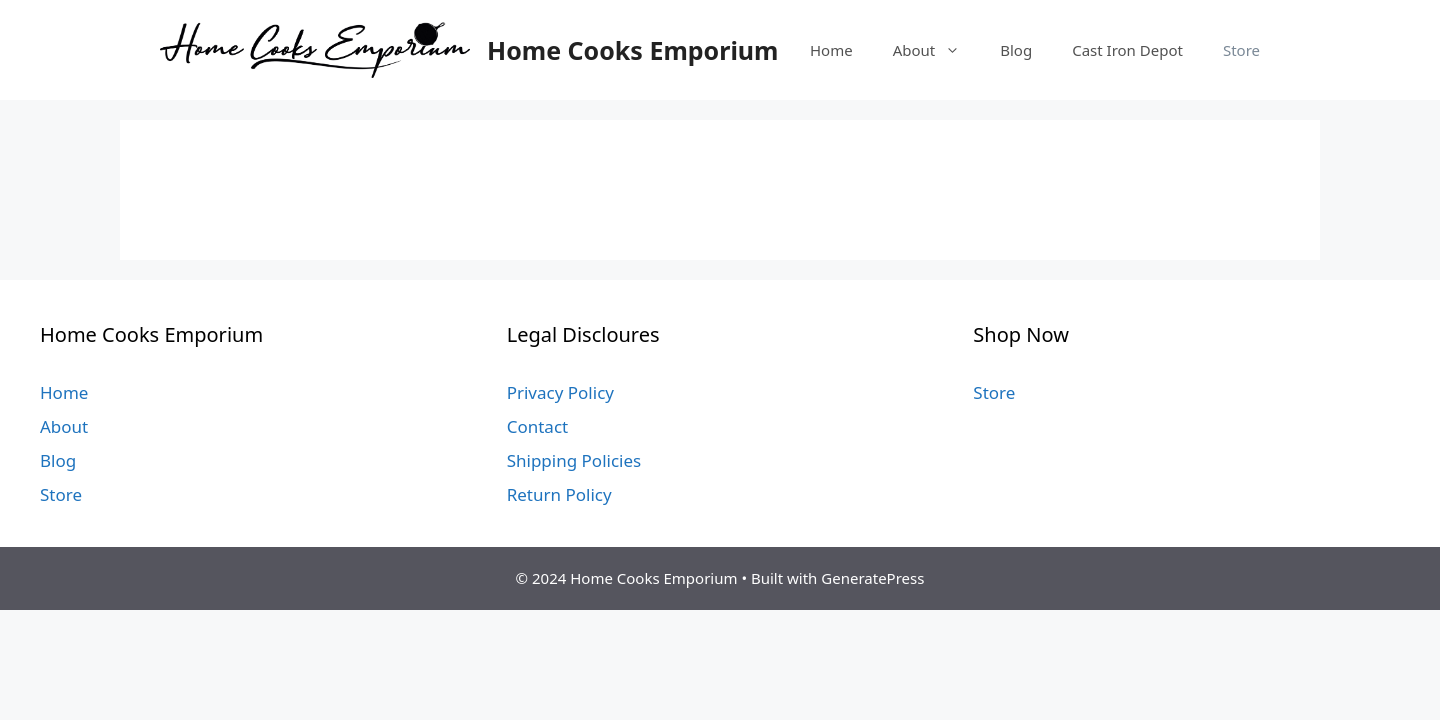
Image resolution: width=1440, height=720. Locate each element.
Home (831, 50)
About (937, 50)
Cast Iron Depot (1127, 50)
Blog (1016, 50)
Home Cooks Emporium (632, 50)
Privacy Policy (560, 392)
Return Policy (559, 494)
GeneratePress (872, 578)
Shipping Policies (574, 460)
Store (1241, 50)
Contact (538, 426)
